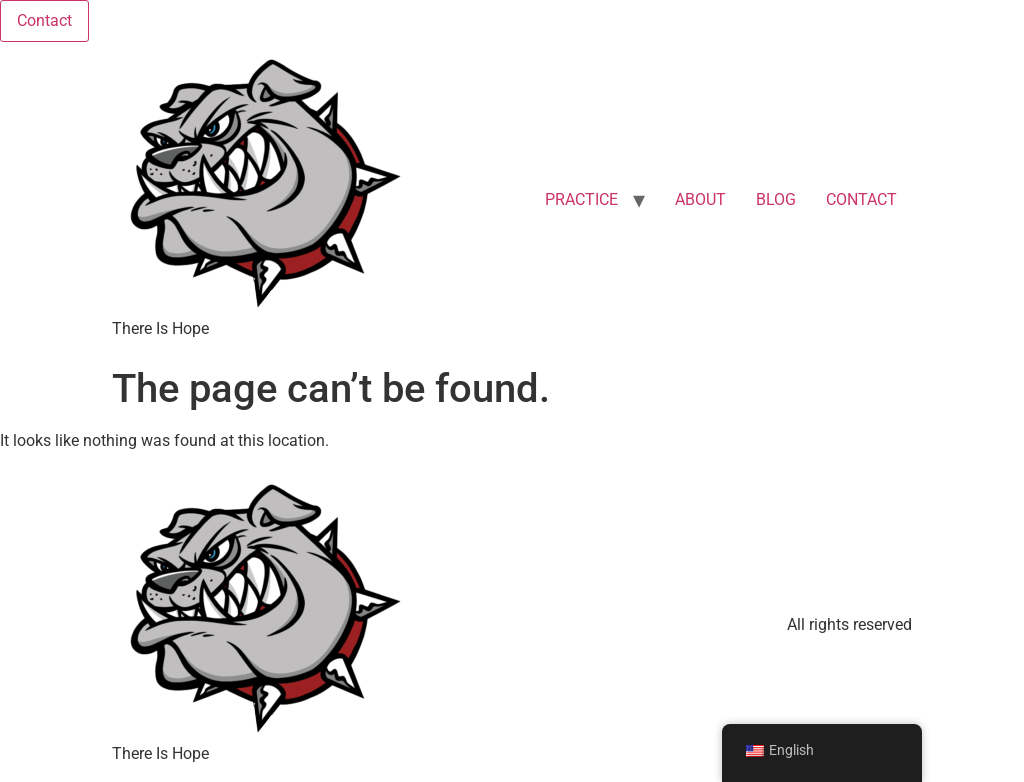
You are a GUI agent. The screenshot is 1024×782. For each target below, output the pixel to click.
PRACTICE (581, 199)
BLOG (776, 199)
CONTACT (861, 199)
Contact (44, 20)
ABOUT (700, 199)
